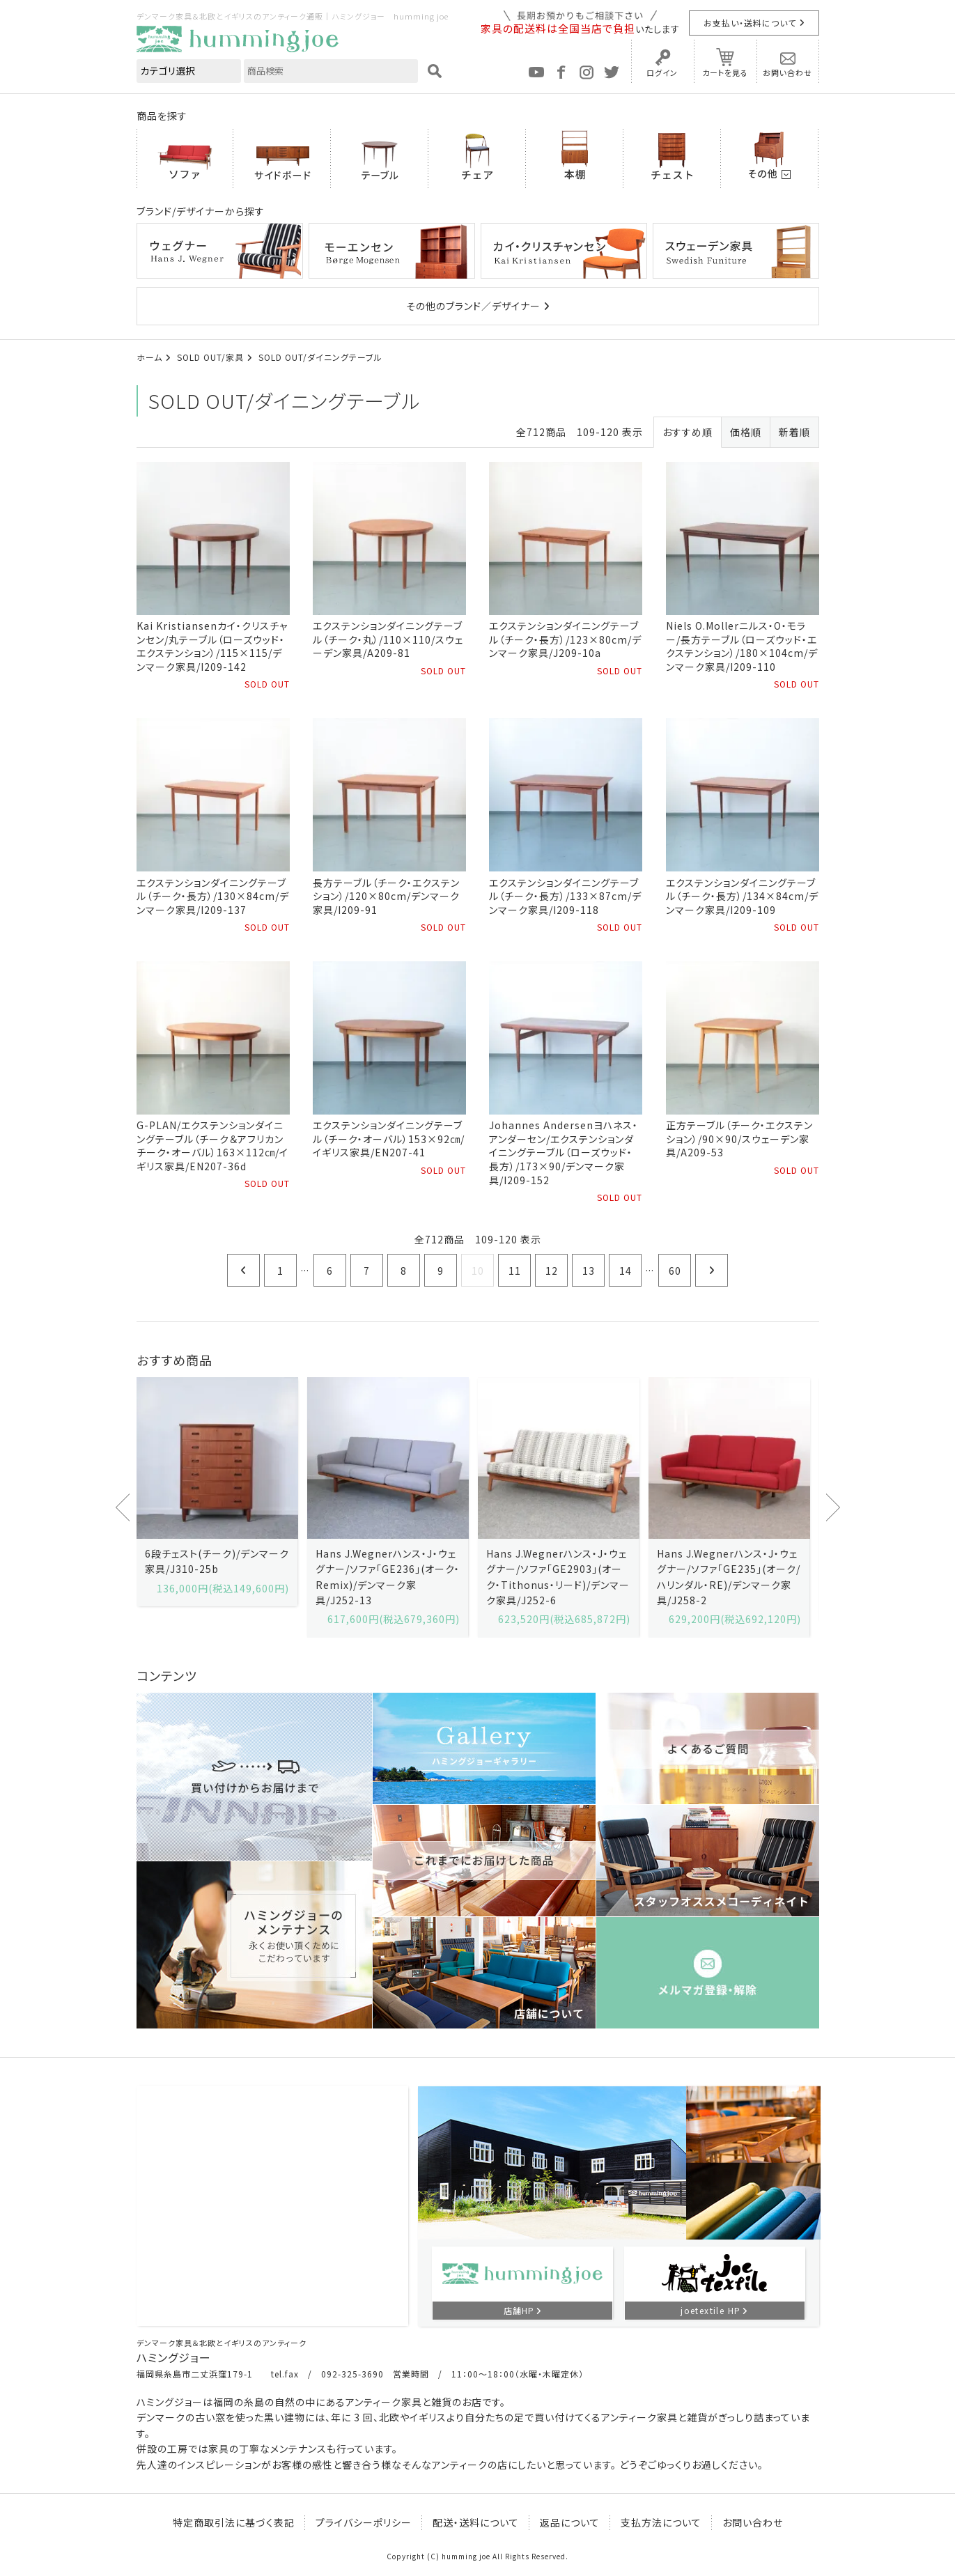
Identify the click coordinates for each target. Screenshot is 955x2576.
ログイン (662, 72)
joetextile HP (710, 2310)
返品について (570, 2522)
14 (625, 1271)
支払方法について (661, 2522)
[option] (217, 1491)
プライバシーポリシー (364, 2522)
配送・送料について (476, 2522)
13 (588, 1271)
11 (514, 1271)
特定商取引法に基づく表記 (234, 2522)
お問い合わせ (787, 72)
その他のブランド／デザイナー (473, 306)
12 (551, 1271)
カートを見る (725, 72)
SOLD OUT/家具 (210, 357)
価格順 (745, 432)
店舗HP (519, 2310)
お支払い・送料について (750, 23)
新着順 (794, 432)
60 (675, 1271)
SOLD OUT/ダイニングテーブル (320, 357)
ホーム (149, 357)
